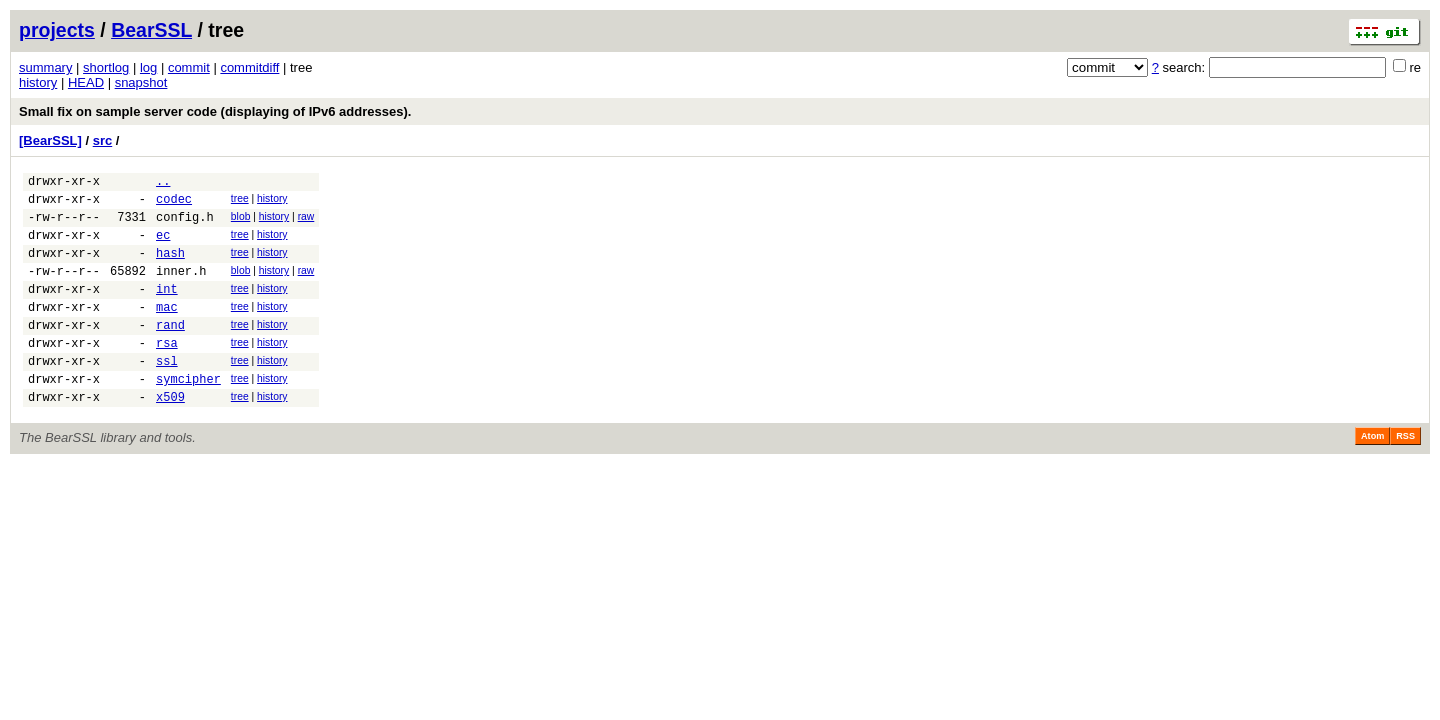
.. (163, 183)
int (167, 309)
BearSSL (151, 30)
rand (170, 351)
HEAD (86, 82)
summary (45, 67)
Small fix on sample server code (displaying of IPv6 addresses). (215, 111)
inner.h (181, 288)
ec (163, 246)
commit (189, 67)
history (38, 82)
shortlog (106, 67)
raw (306, 222)
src (103, 140)
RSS (1405, 475)
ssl (167, 393)
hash (170, 267)
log (148, 67)
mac (167, 330)
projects (57, 30)
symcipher (188, 414)
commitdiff (249, 67)
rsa (167, 372)
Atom (1372, 475)
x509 (170, 435)
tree (240, 201)
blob (241, 222)
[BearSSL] (50, 140)
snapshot (141, 82)
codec (174, 204)
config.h (185, 225)
